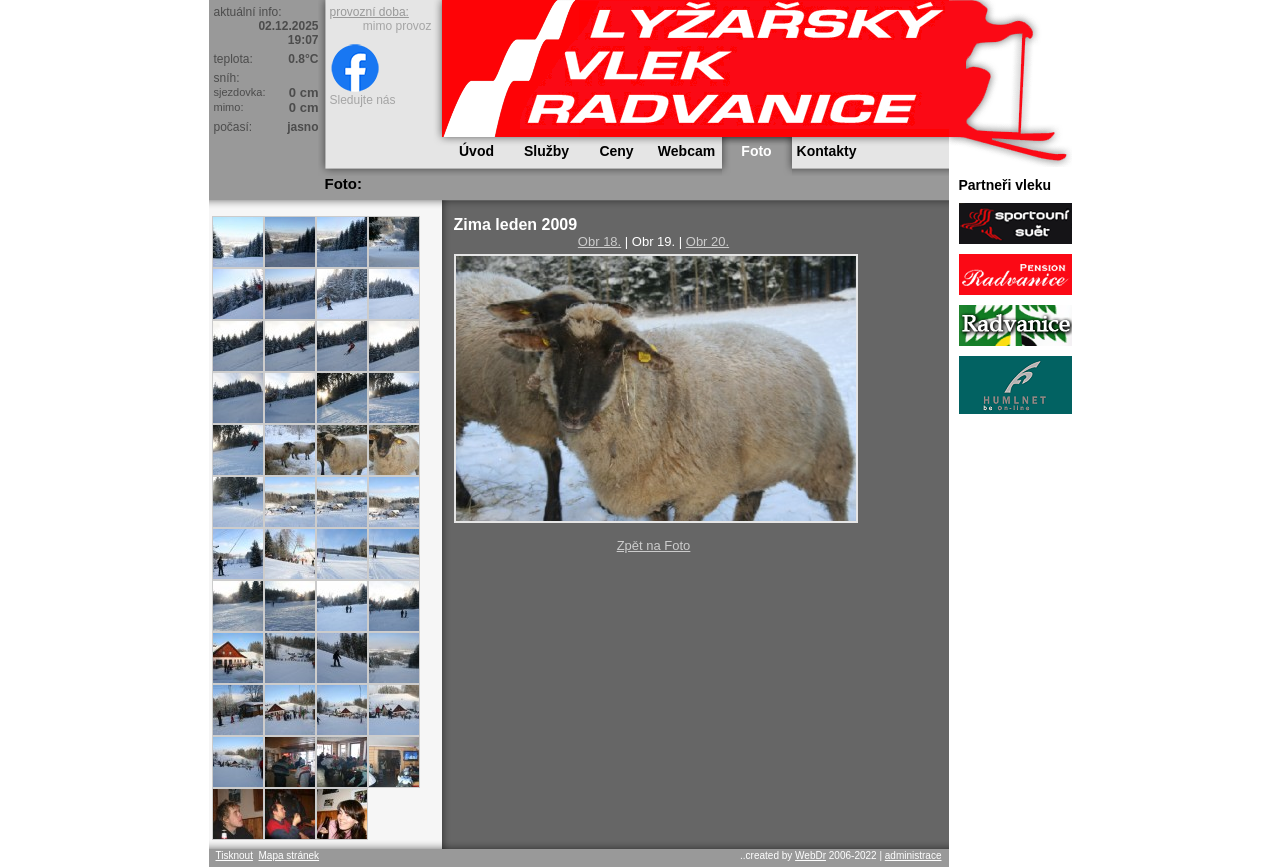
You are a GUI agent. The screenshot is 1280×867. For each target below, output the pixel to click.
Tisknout (234, 855)
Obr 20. (707, 241)
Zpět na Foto (654, 545)
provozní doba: (369, 12)
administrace (913, 855)
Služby (546, 151)
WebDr (810, 855)
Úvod (476, 151)
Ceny (616, 151)
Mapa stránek (288, 855)
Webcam (686, 151)
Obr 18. (599, 241)
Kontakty (827, 151)
